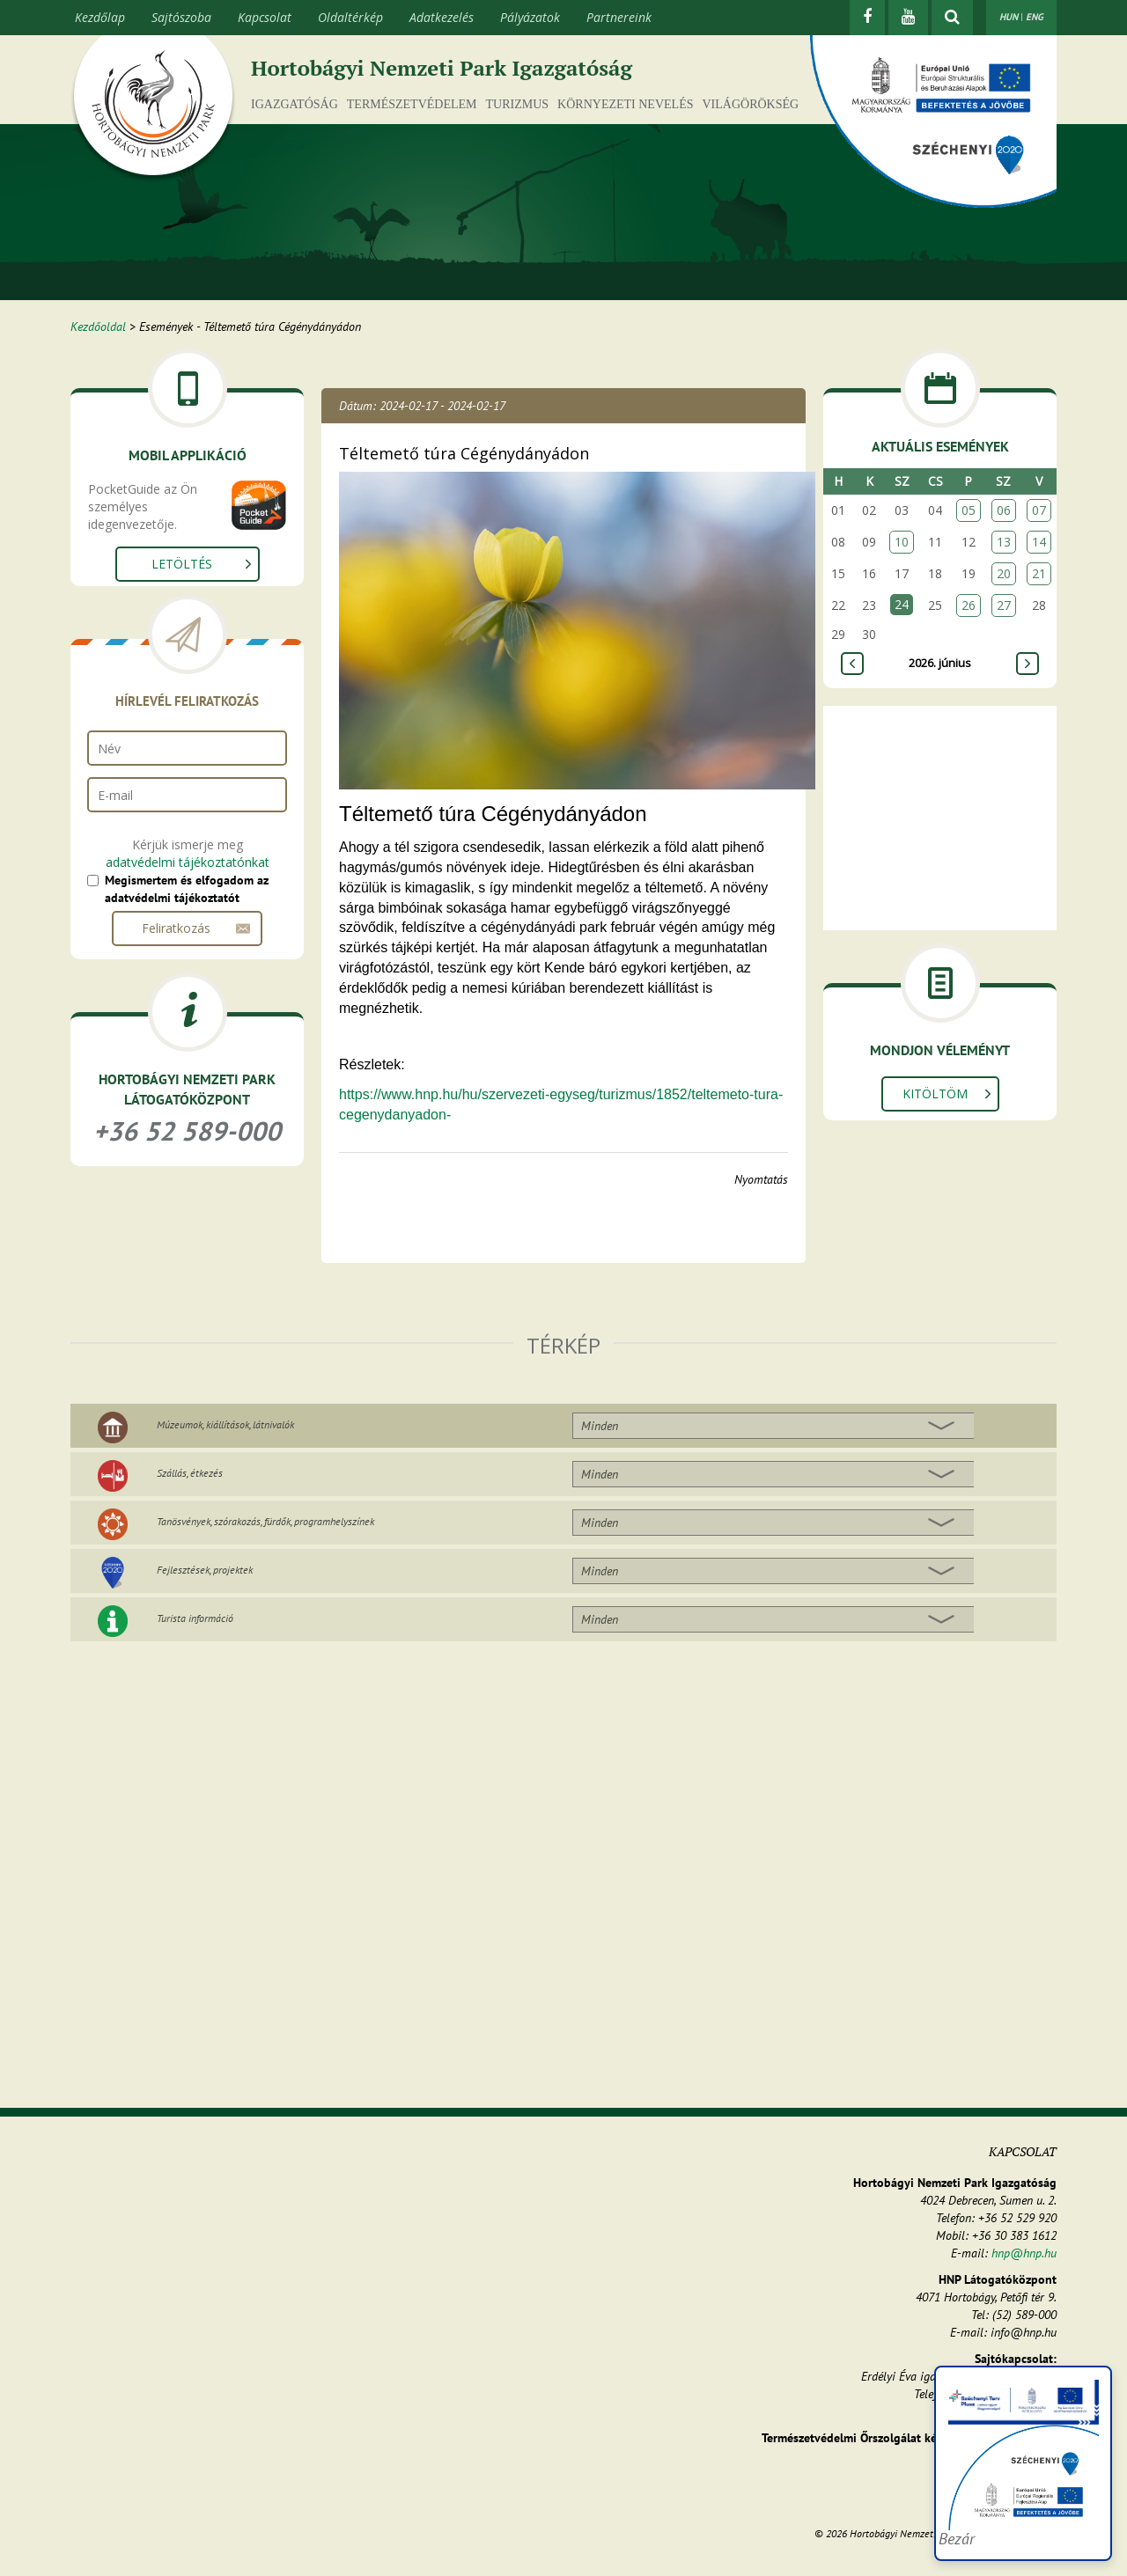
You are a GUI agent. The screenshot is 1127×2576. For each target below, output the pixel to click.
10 (902, 541)
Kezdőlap (100, 17)
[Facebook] (867, 18)
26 (968, 605)
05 (968, 510)
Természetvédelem (412, 104)
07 (1039, 510)
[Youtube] (908, 18)
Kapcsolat (264, 17)
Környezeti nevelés (625, 104)
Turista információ (195, 1618)
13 (1004, 541)
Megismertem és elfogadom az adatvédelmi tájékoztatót (187, 889)
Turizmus (517, 104)
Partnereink (619, 17)
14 (1039, 541)
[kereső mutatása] (952, 18)
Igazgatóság (294, 104)
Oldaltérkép (350, 17)
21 (1039, 573)
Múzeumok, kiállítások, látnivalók (225, 1424)
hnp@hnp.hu (1024, 2253)
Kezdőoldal (98, 326)
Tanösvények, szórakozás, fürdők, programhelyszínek (265, 1521)
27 (1004, 605)
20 (1004, 573)
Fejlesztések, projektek (205, 1569)
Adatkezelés (441, 17)
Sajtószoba (181, 17)
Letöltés (181, 563)
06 (1004, 510)
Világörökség (750, 104)
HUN (1008, 17)
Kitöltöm (935, 1093)
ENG (1034, 17)
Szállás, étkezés (190, 1472)
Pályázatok (530, 17)
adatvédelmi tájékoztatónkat (187, 862)
